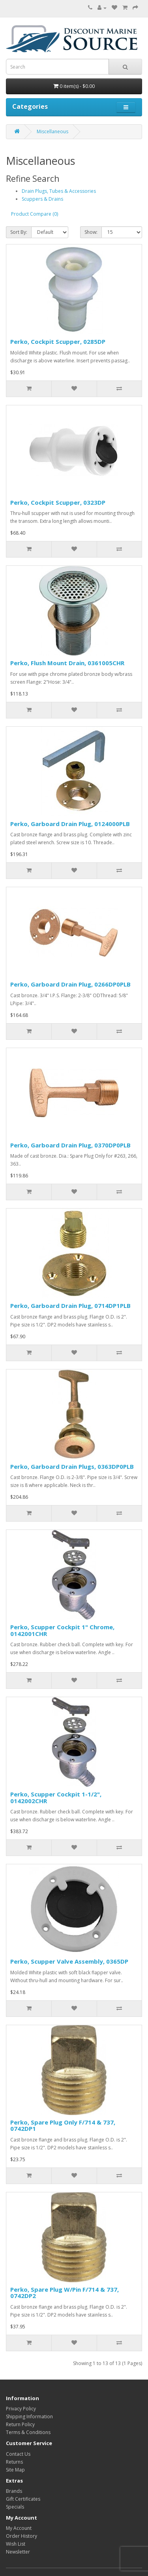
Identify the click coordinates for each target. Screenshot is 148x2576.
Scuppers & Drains (42, 199)
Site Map (15, 2469)
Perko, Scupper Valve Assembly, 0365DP (69, 1961)
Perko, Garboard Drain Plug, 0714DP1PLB (70, 1305)
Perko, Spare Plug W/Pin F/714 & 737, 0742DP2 (64, 2292)
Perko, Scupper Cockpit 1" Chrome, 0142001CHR (62, 1630)
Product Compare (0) (34, 214)
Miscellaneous (52, 131)
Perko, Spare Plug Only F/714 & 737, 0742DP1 (62, 2125)
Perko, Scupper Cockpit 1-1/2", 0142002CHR (55, 1797)
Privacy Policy (21, 2408)
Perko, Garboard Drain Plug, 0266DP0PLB (70, 984)
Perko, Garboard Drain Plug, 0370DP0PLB (70, 1145)
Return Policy (20, 2424)
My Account (19, 2528)
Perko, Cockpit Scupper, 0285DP (57, 341)
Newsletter (18, 2551)
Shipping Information (29, 2416)
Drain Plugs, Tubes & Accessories (59, 191)
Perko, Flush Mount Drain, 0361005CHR (67, 663)
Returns (14, 2461)
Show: (90, 232)
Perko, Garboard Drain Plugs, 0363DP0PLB (72, 1466)
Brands (14, 2491)
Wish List (15, 2544)
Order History (21, 2536)
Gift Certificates (23, 2499)
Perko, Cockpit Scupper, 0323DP (57, 502)
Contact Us (18, 2454)
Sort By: (18, 232)
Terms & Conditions (28, 2432)
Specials (15, 2506)
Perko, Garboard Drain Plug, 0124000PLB (70, 824)
